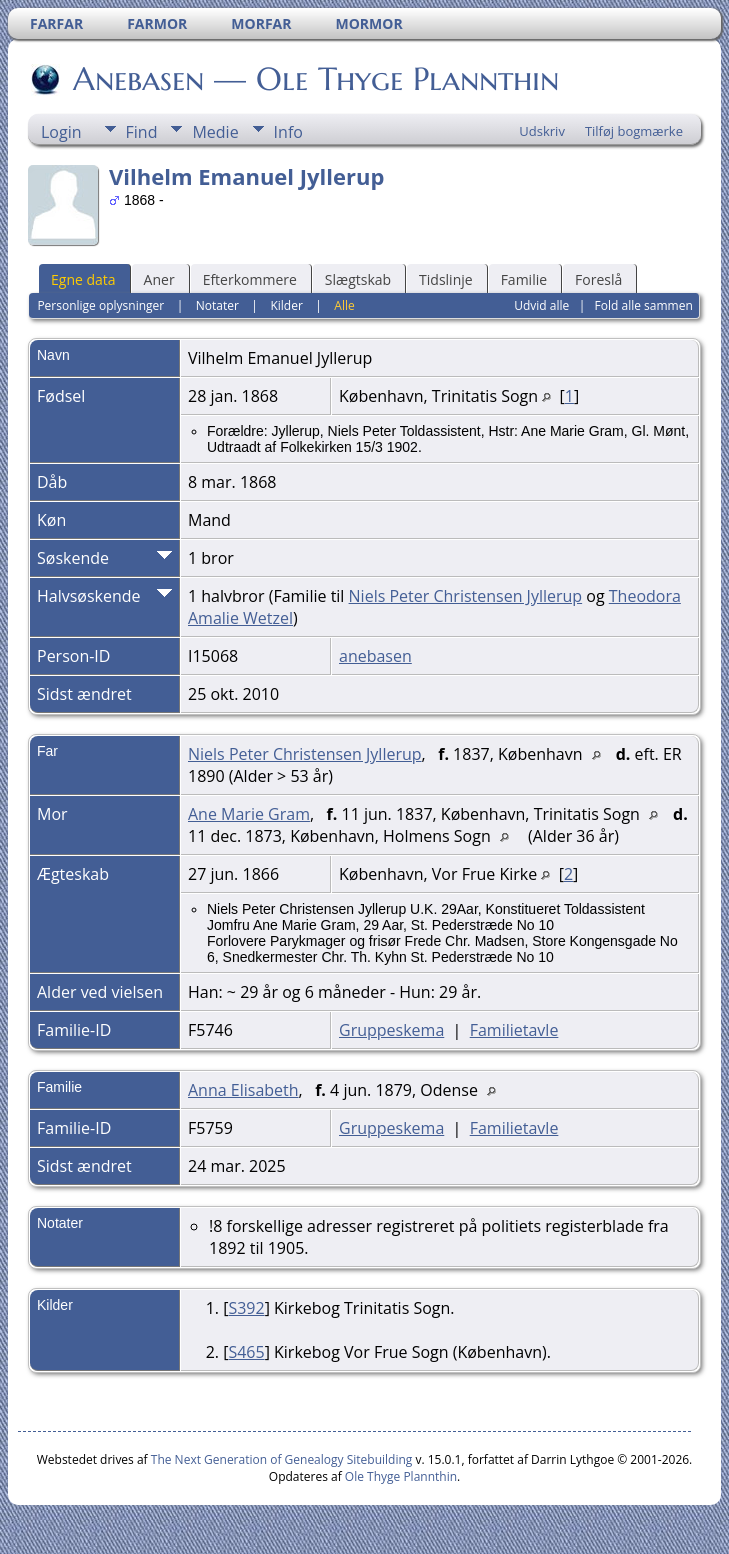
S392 (246, 1308)
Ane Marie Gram (249, 814)
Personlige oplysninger (100, 305)
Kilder (286, 305)
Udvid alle (541, 305)
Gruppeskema (391, 1030)
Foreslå (598, 279)
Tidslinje (446, 279)
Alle (344, 305)
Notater (217, 305)
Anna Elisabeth (243, 1090)
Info (288, 132)
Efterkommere (250, 279)
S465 (246, 1352)
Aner (159, 279)
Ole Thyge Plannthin (401, 1476)
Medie (215, 132)
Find (142, 132)
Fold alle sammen (644, 305)
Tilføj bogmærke (634, 131)
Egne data (83, 279)
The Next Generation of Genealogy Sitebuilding (282, 1459)
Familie (524, 279)
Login (61, 132)
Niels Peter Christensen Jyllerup (466, 596)
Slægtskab (358, 279)
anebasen (375, 656)
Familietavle (514, 1030)
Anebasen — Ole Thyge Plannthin (314, 79)
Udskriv (542, 131)
